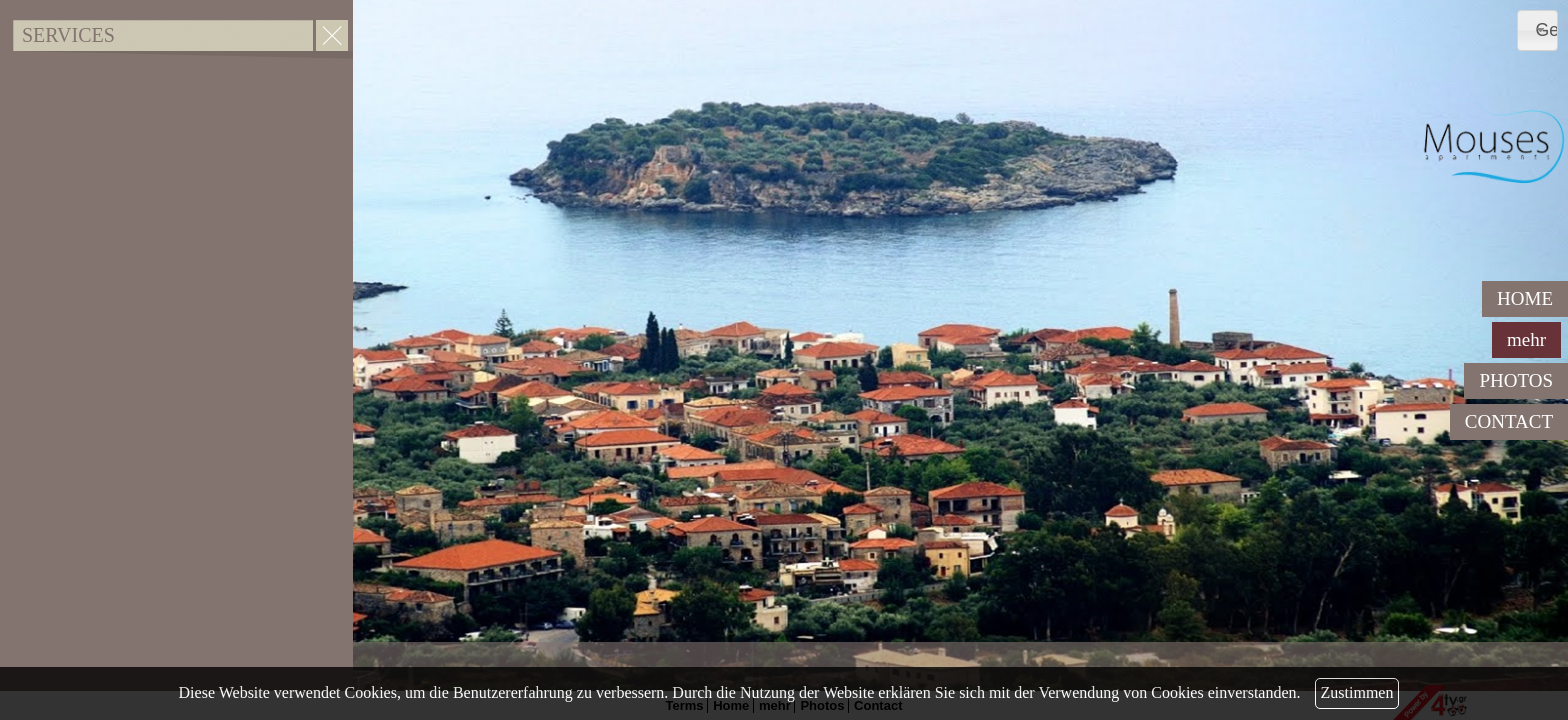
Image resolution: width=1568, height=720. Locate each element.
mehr (1526, 339)
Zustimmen (1357, 692)
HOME (1525, 298)
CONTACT (1509, 421)
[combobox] (1537, 30)
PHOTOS (1516, 380)
